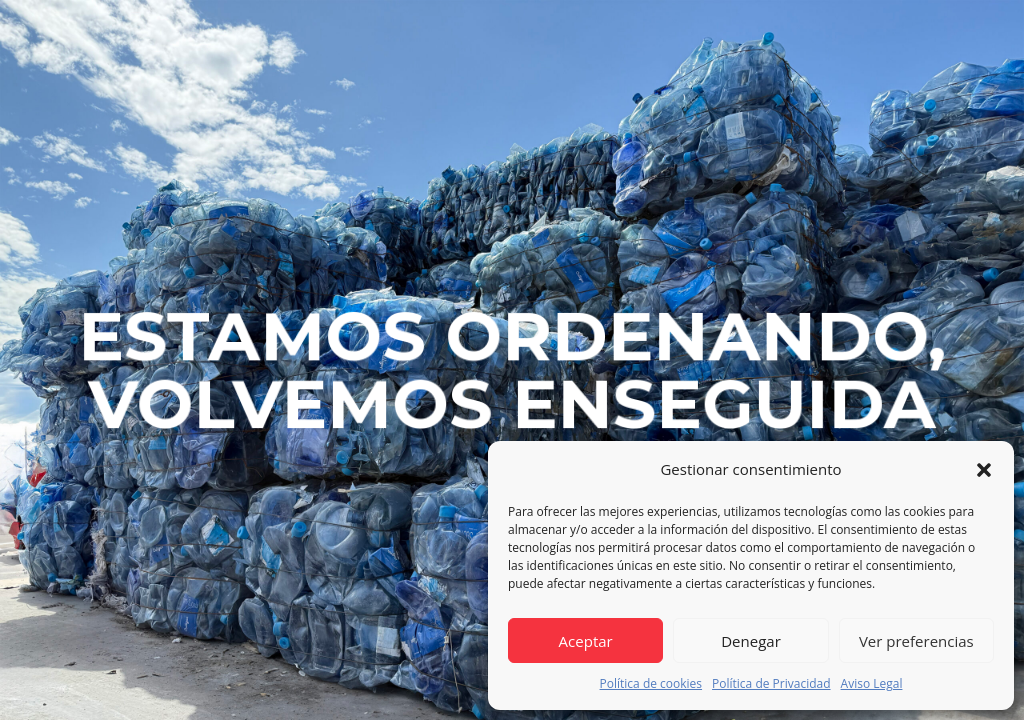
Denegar (751, 641)
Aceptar (586, 641)
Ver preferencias (916, 641)
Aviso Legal (872, 683)
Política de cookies (651, 683)
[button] (984, 470)
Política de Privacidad (771, 683)
